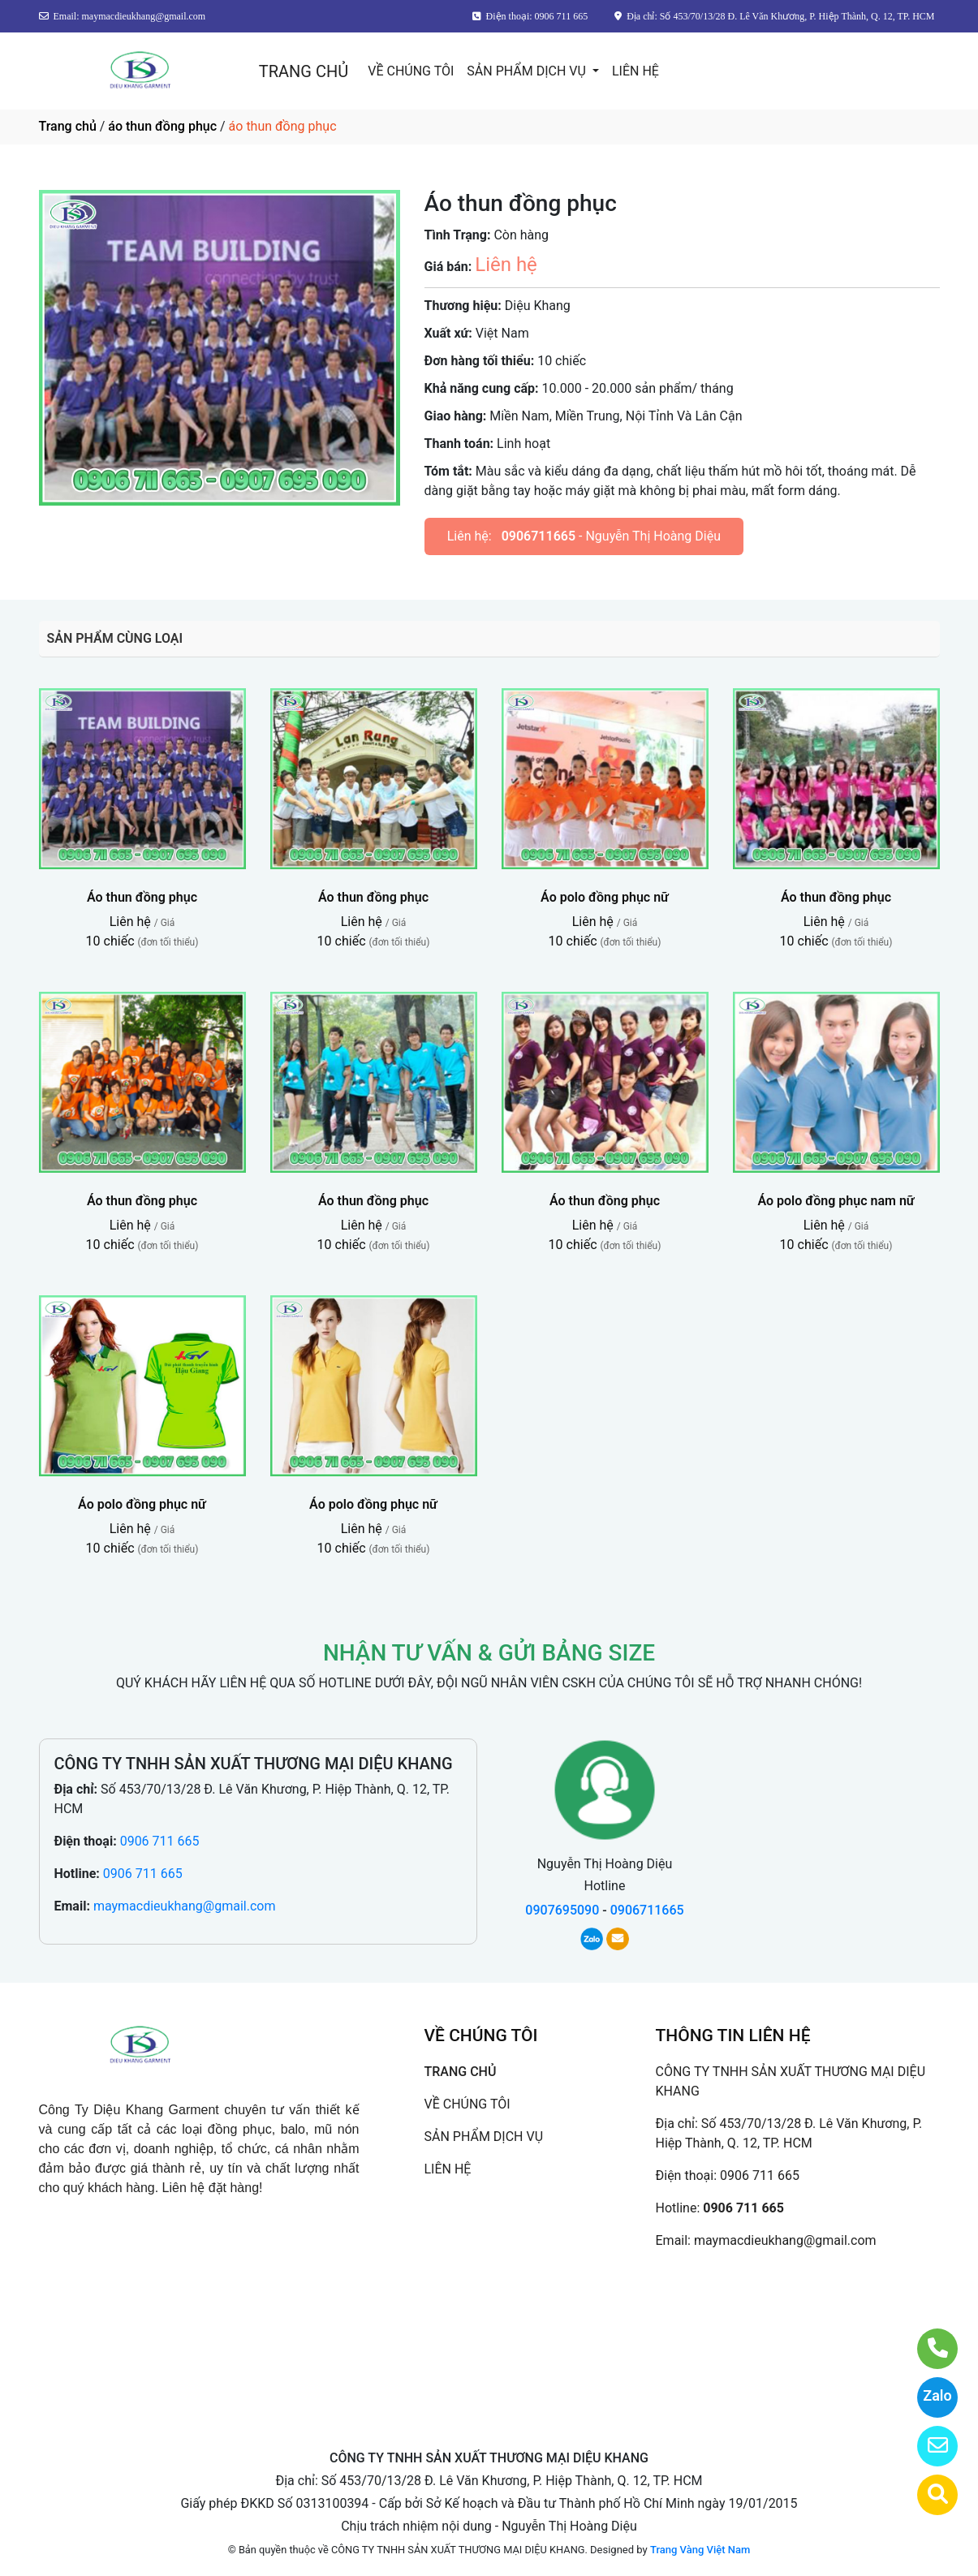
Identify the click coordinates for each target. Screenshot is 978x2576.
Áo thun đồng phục (142, 897)
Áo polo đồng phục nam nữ (835, 1200)
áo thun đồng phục (162, 126)
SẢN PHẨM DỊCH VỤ (528, 71)
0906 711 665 (160, 1841)
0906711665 (538, 536)
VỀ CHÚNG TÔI (411, 71)
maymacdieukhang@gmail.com (184, 1906)
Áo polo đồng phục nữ (605, 897)
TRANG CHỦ (303, 71)
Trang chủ (68, 126)
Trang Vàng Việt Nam (700, 2550)
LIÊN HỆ (635, 71)
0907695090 (562, 1910)
